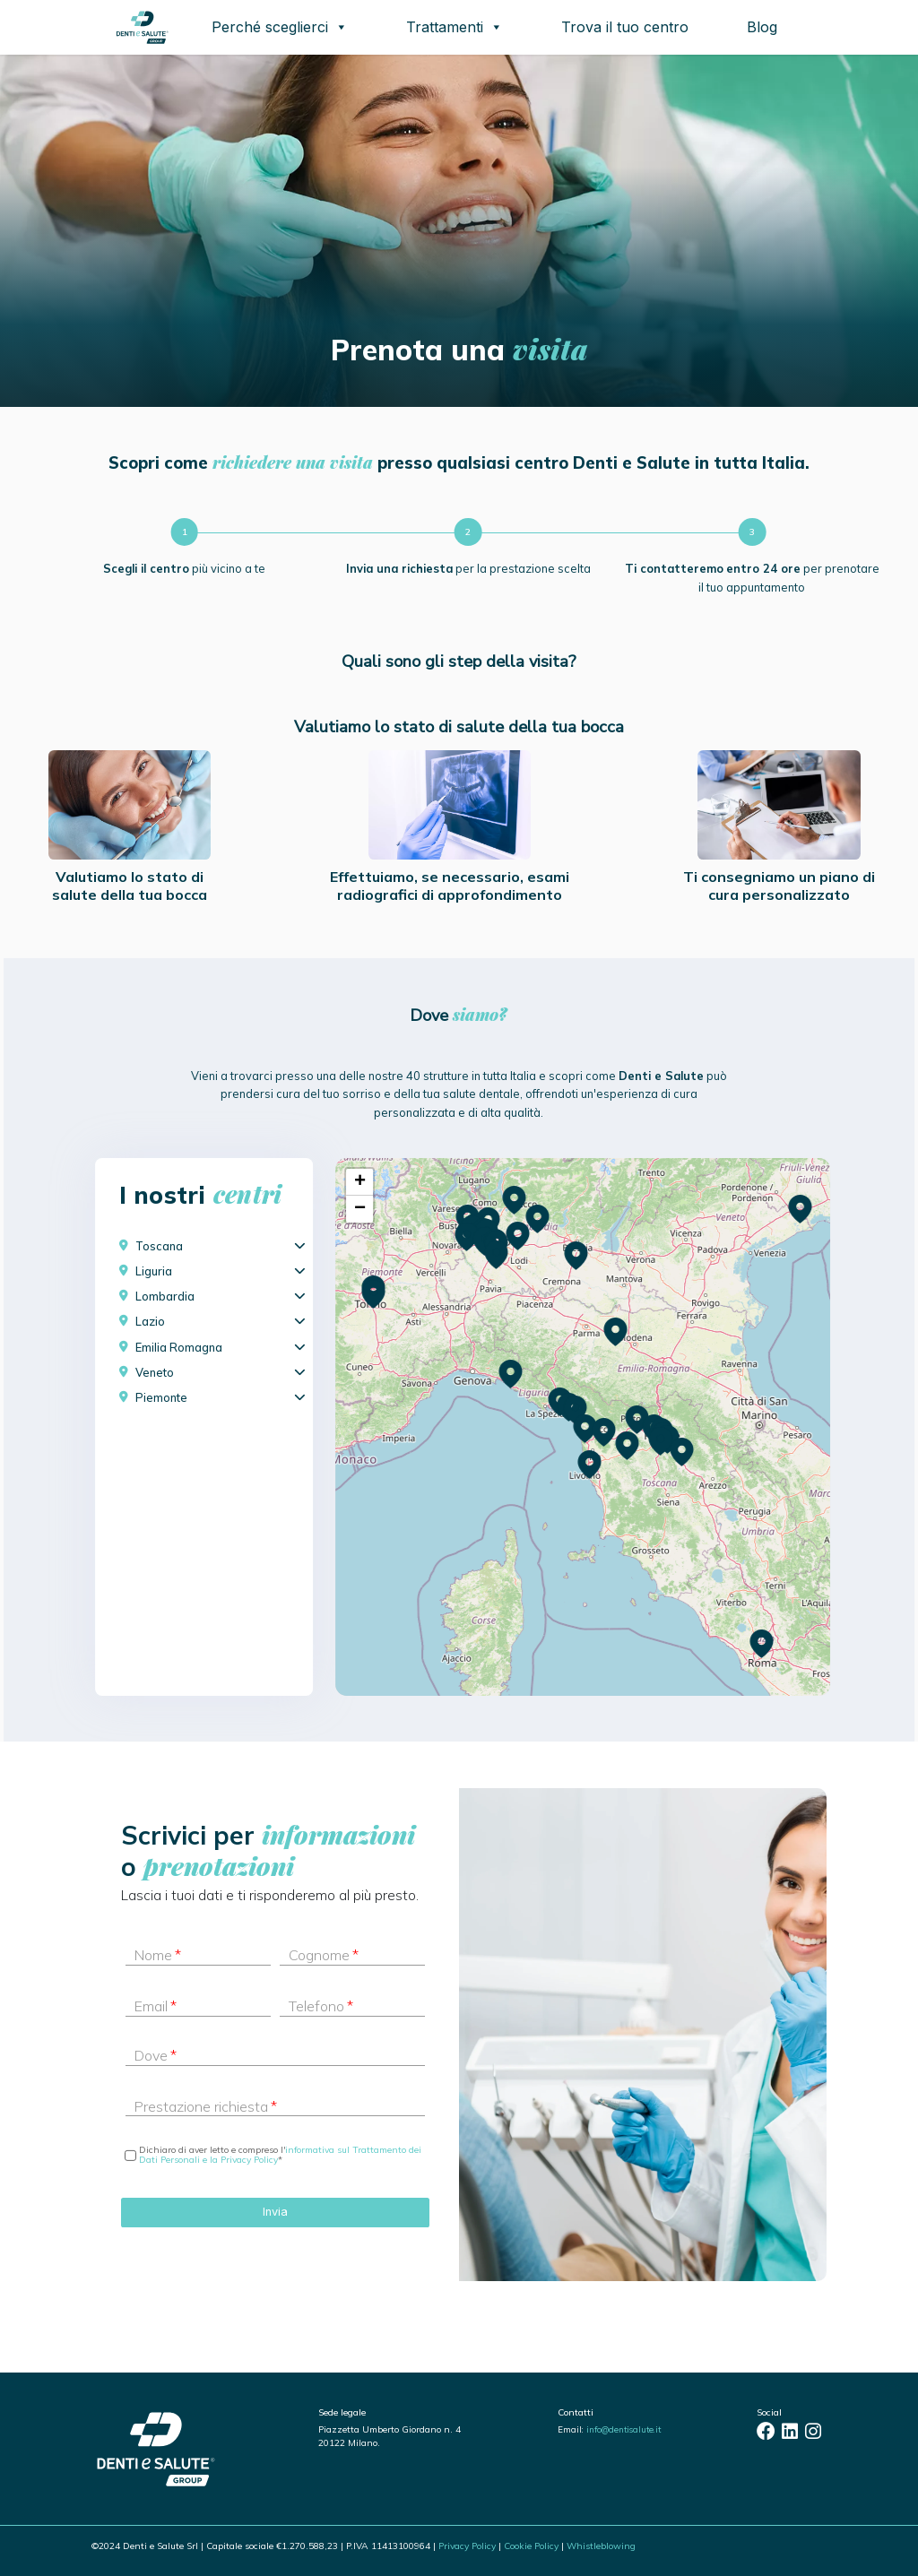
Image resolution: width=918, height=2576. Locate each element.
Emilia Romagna (178, 1347)
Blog (762, 27)
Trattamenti (454, 27)
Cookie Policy (531, 2546)
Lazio (150, 1321)
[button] (660, 1442)
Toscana (159, 1246)
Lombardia (165, 1296)
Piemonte (161, 1397)
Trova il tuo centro (624, 27)
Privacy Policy (467, 2546)
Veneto (154, 1372)
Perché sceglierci (280, 27)
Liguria (153, 1271)
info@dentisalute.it (623, 2429)
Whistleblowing (601, 2546)
